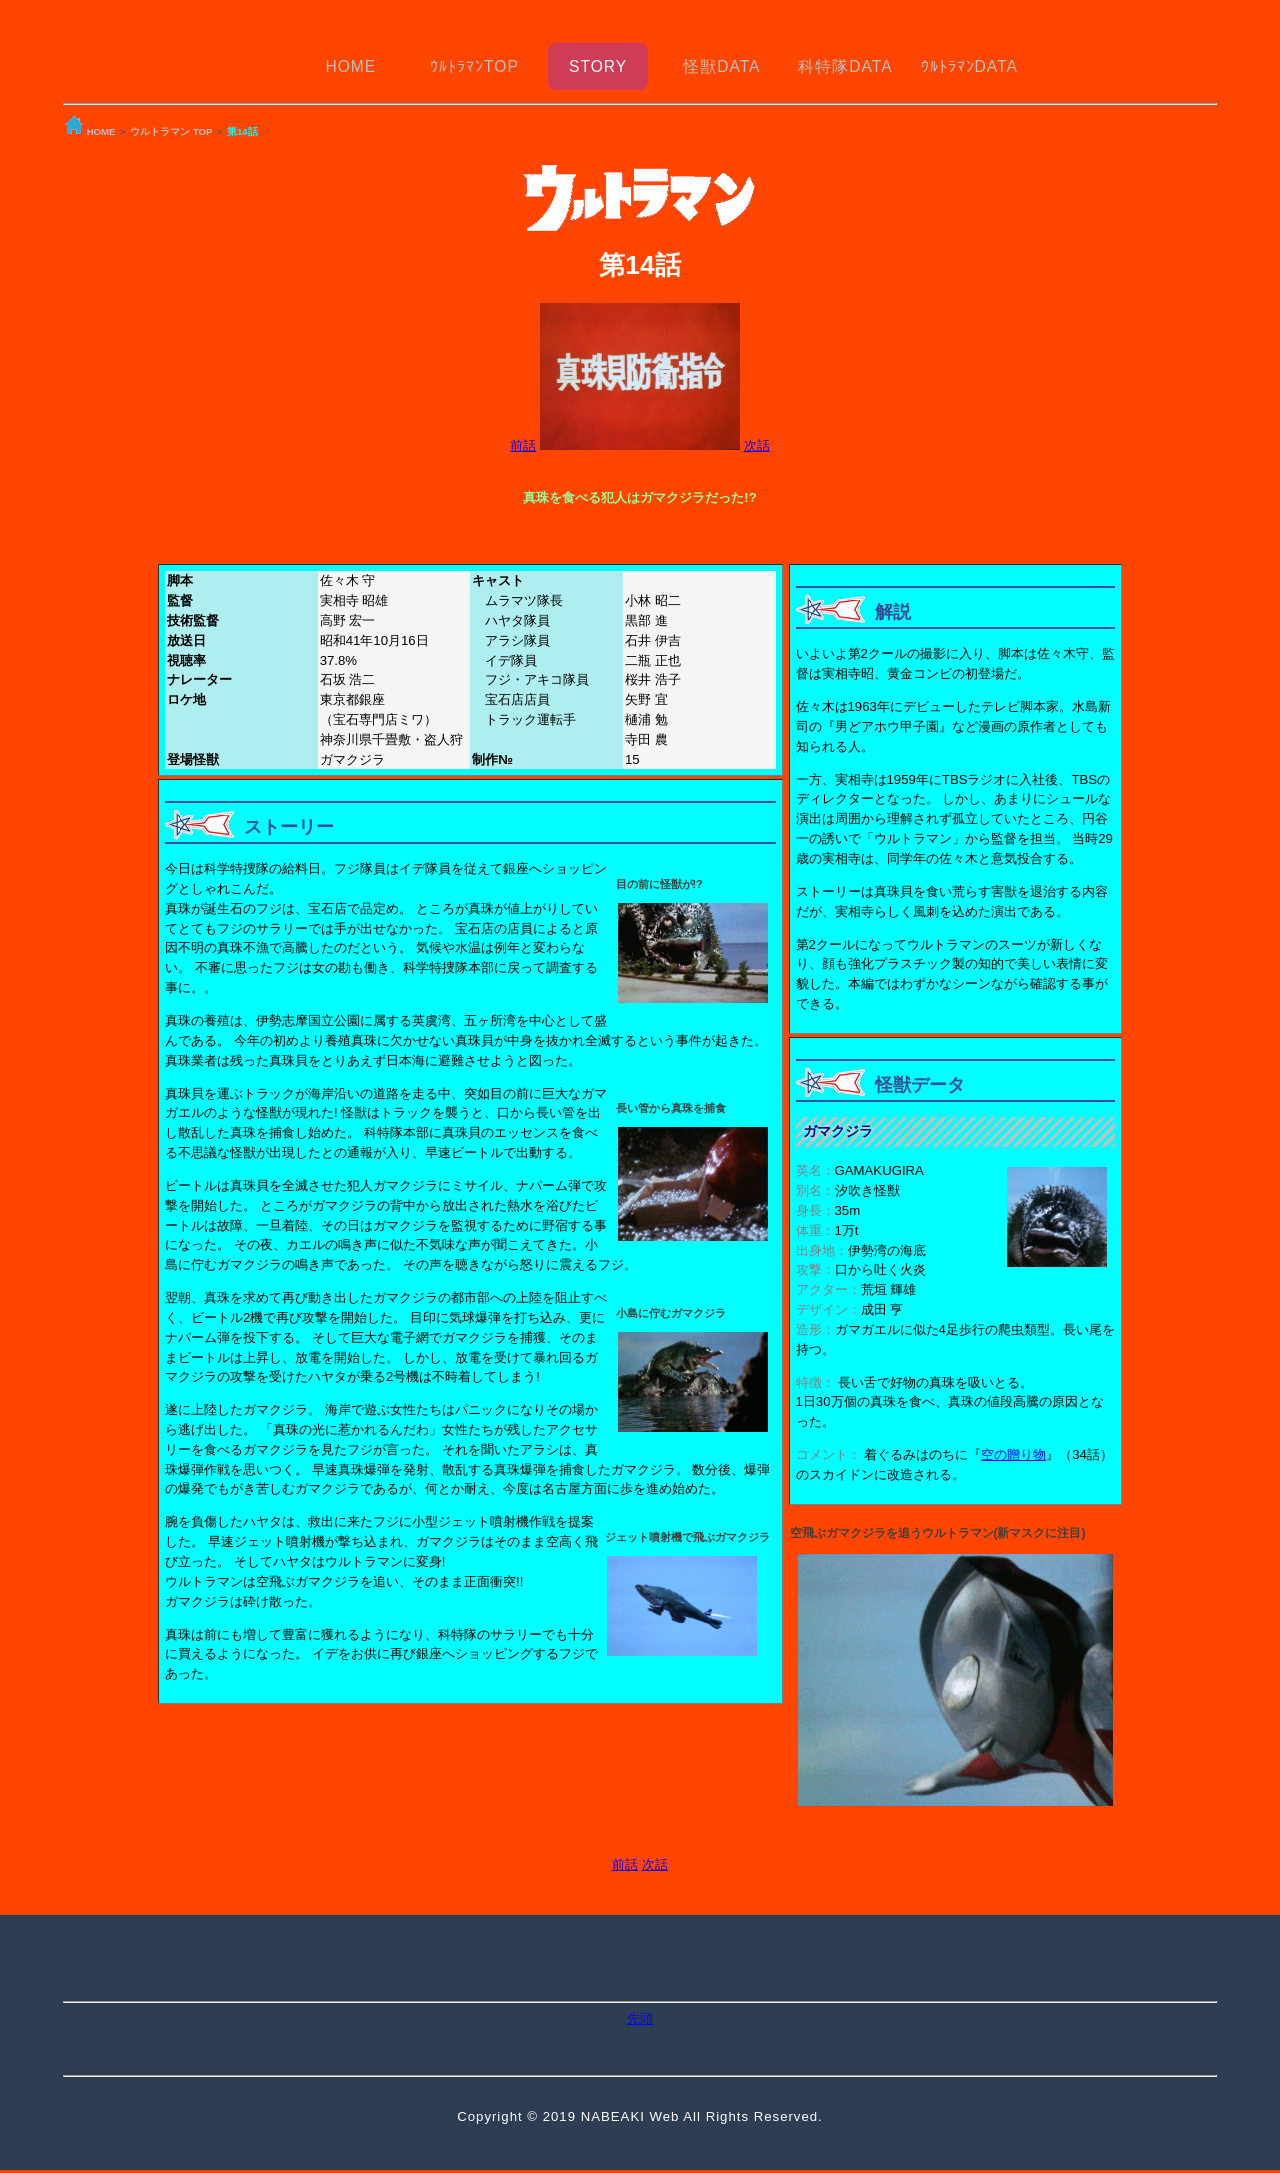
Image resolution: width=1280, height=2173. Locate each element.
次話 (757, 428)
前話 (523, 428)
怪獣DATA (721, 57)
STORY (598, 57)
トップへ (640, 2162)
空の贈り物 (1013, 1437)
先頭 (640, 2001)
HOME (350, 57)
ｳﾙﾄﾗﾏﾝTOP (474, 57)
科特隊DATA (845, 57)
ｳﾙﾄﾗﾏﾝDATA (969, 57)
